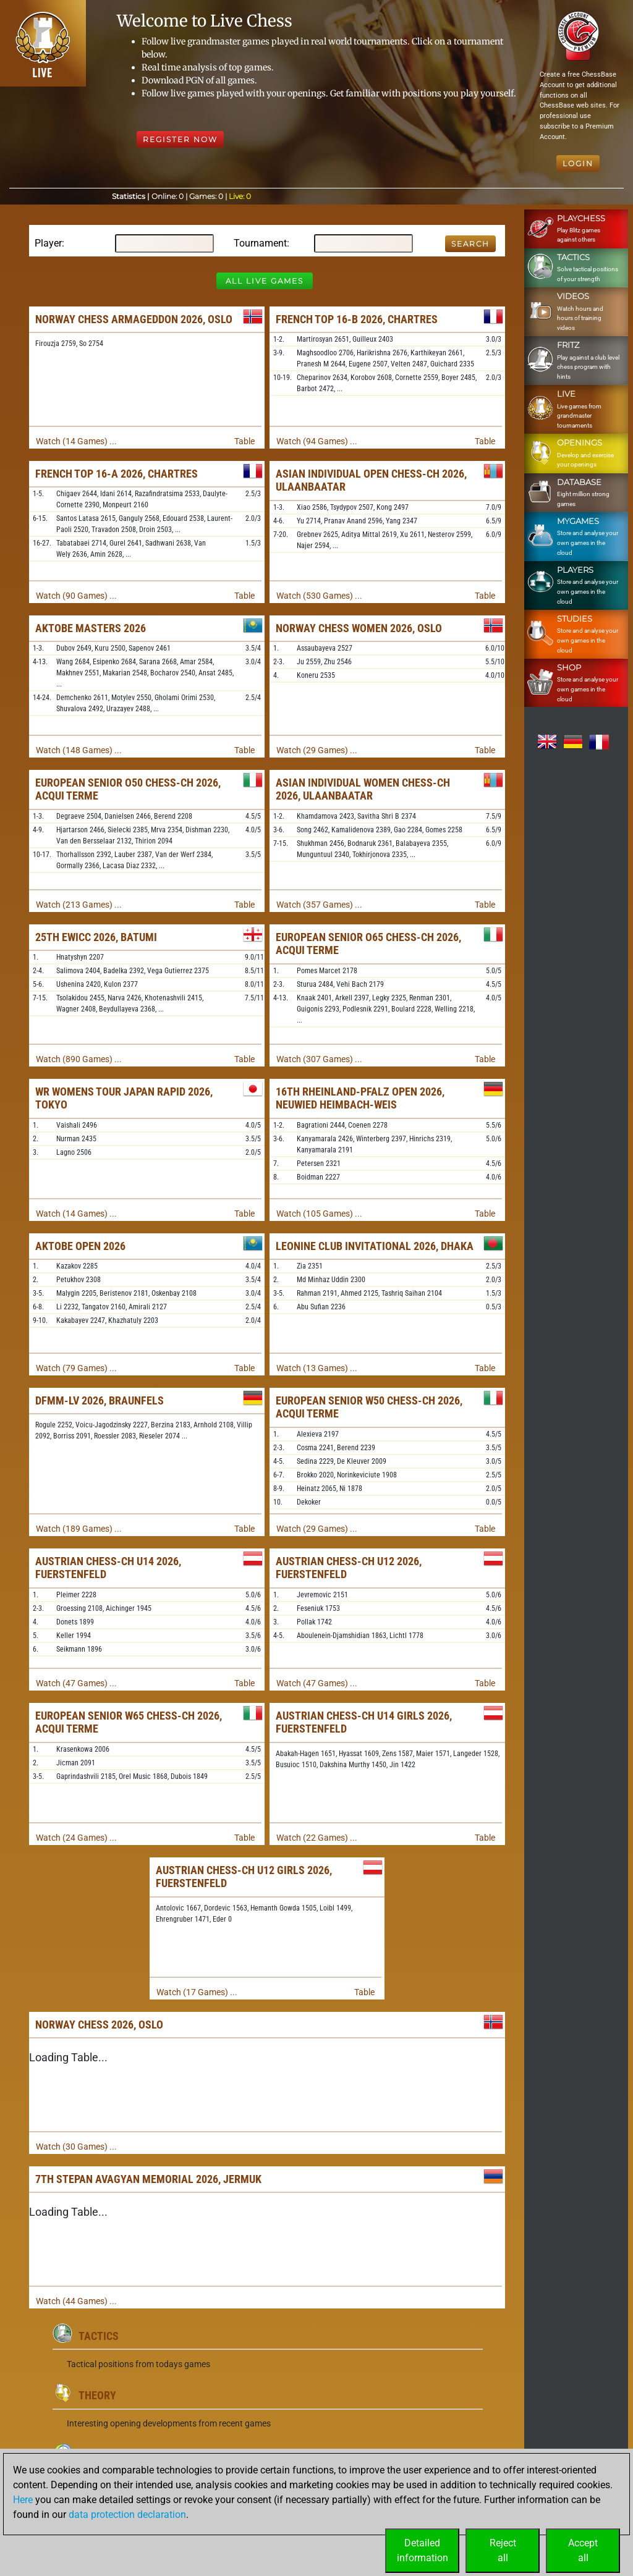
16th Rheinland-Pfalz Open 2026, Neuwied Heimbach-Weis (360, 1098)
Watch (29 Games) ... (316, 750)
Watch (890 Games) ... (79, 1059)
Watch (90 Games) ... (76, 596)
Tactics (99, 2335)
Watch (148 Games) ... (79, 750)
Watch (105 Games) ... (319, 1213)
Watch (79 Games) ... (76, 1368)
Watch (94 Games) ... (316, 441)
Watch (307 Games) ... (319, 1059)
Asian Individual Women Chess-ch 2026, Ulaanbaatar (363, 789)
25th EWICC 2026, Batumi (96, 937)
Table (244, 441)
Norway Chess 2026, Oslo (99, 2024)
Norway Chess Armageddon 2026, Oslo (133, 319)
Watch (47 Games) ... (76, 1683)
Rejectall (503, 2550)
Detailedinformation (422, 2550)
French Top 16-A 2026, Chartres (116, 473)
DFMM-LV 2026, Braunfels (99, 1400)
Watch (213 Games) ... (79, 905)
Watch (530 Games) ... (319, 596)
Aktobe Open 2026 (80, 1245)
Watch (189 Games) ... (79, 1529)
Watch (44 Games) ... (76, 2301)
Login (578, 163)
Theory (97, 2395)
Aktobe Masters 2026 (90, 628)
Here (23, 2500)
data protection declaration (127, 2514)
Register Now (180, 139)
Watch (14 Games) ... (76, 441)
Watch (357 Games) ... (319, 905)
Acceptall (583, 2550)
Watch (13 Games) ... (316, 1368)
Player (48, 243)
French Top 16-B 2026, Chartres (357, 319)
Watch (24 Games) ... (76, 1838)
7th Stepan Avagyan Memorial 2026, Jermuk (148, 2179)
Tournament (260, 243)
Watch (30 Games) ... (76, 2147)
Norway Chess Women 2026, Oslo (359, 628)
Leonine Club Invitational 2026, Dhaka (375, 1245)
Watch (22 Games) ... (316, 1838)
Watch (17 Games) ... (196, 1992)
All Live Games (265, 280)
